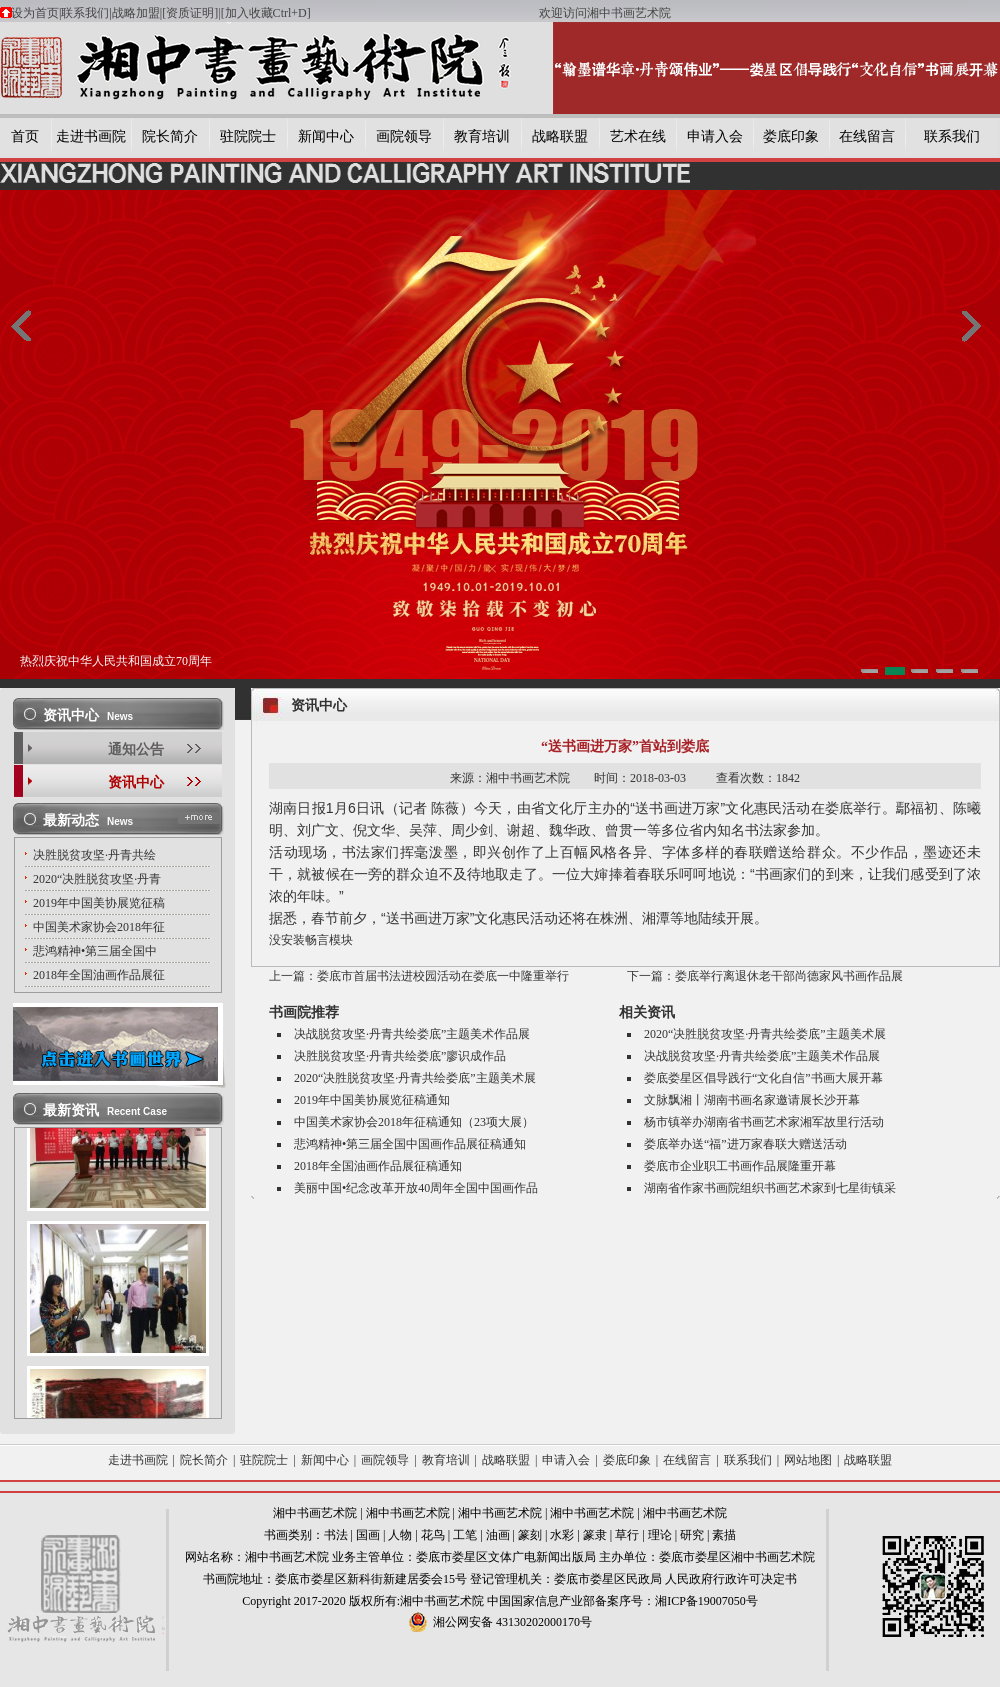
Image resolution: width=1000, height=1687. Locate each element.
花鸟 (433, 1535)
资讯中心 (136, 782)
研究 (692, 1535)
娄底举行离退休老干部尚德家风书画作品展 (789, 976)
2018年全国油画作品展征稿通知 (378, 1166)
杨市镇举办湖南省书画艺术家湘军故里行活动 (764, 1122)
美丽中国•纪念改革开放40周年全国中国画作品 (416, 1188)
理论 (660, 1535)
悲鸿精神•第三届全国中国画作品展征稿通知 (410, 1144)
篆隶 (595, 1535)
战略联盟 (560, 136)
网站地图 (808, 1460)
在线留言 (867, 136)
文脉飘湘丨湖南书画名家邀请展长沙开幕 (752, 1100)
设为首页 (35, 13)
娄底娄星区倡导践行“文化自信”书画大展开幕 (763, 1078)
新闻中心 (326, 136)
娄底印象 (791, 136)
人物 (400, 1535)
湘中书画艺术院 (315, 1513)
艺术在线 (638, 136)
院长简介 (170, 136)
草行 (627, 1535)
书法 (336, 1535)
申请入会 (715, 136)
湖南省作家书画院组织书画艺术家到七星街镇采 (770, 1188)
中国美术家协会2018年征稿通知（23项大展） (414, 1122)
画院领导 (404, 136)
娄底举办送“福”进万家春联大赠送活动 (745, 1144)
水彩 (562, 1535)
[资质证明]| (191, 13)
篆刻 (530, 1535)
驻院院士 (248, 136)
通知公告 (136, 749)
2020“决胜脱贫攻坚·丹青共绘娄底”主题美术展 (415, 1078)
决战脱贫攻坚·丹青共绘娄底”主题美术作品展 (412, 1034)
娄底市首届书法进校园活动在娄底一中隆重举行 (443, 976)
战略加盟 (136, 13)
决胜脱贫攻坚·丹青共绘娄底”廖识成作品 (400, 1056)
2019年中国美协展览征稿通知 (372, 1100)
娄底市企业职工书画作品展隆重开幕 (740, 1166)
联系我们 (85, 13)
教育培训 (482, 136)
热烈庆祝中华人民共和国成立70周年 (116, 661)
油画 (498, 1535)
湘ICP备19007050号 (706, 1601)
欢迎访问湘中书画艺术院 (605, 13)
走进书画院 (91, 136)
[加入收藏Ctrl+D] (380, 13)
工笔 (465, 1535)
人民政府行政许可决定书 (731, 1579)
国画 (368, 1535)
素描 (724, 1535)
